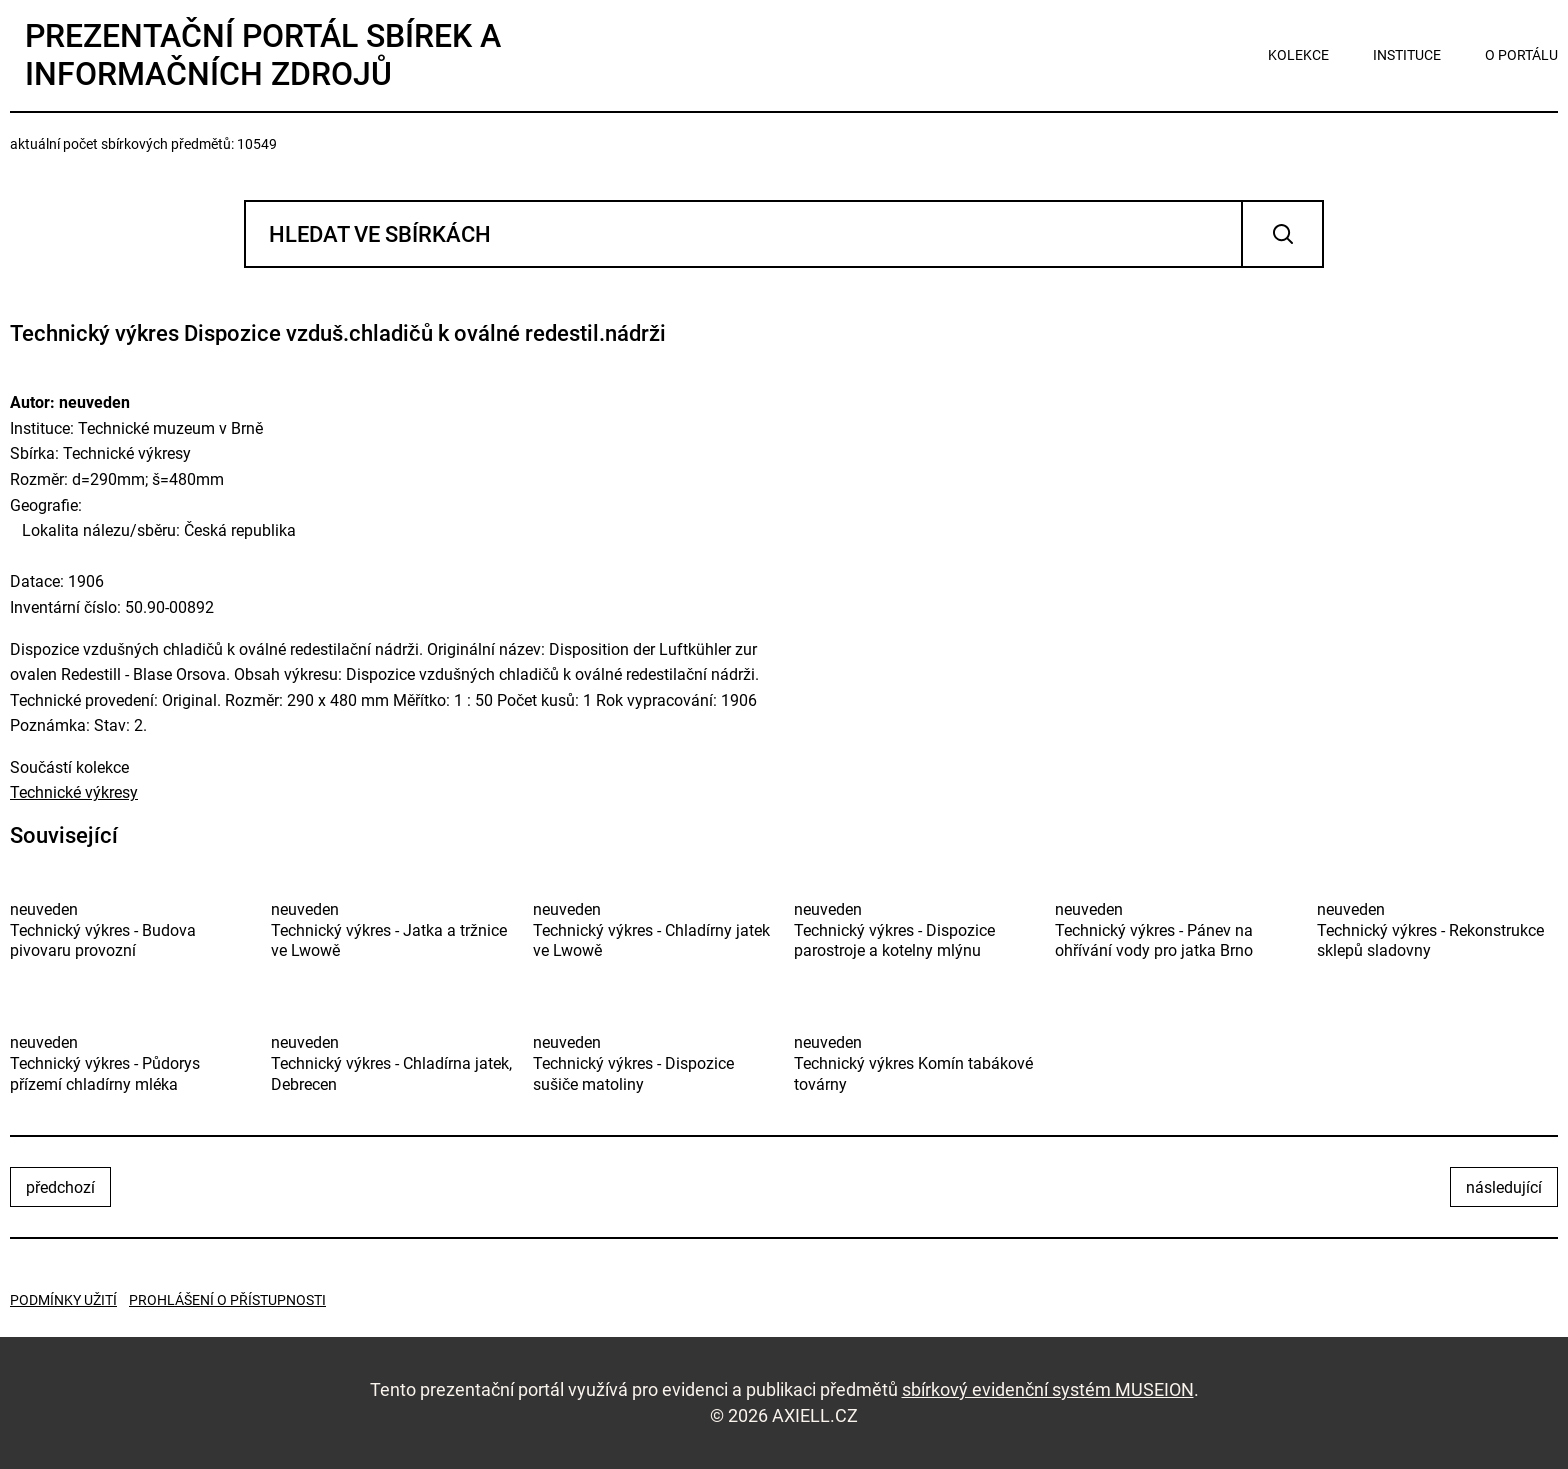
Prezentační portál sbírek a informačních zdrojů (263, 55)
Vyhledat (1282, 234)
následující (1504, 1187)
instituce (1407, 55)
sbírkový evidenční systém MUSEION (1048, 1389)
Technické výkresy (74, 792)
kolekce (1298, 55)
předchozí (60, 1187)
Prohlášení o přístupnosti (227, 1300)
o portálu (1521, 55)
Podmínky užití (63, 1300)
